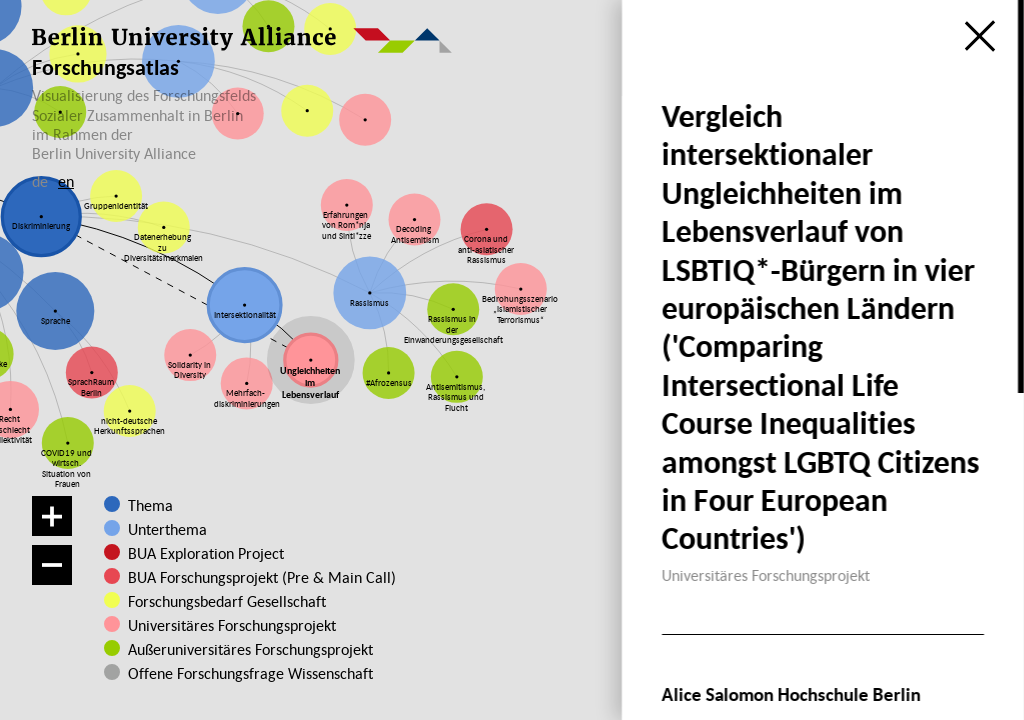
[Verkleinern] (52, 565)
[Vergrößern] (52, 516)
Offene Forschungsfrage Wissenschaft (235, 673)
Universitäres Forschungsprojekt (230, 625)
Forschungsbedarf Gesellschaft (227, 601)
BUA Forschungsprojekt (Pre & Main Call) (262, 577)
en (66, 181)
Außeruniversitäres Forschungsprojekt (242, 649)
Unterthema (167, 529)
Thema (150, 505)
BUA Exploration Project (206, 553)
